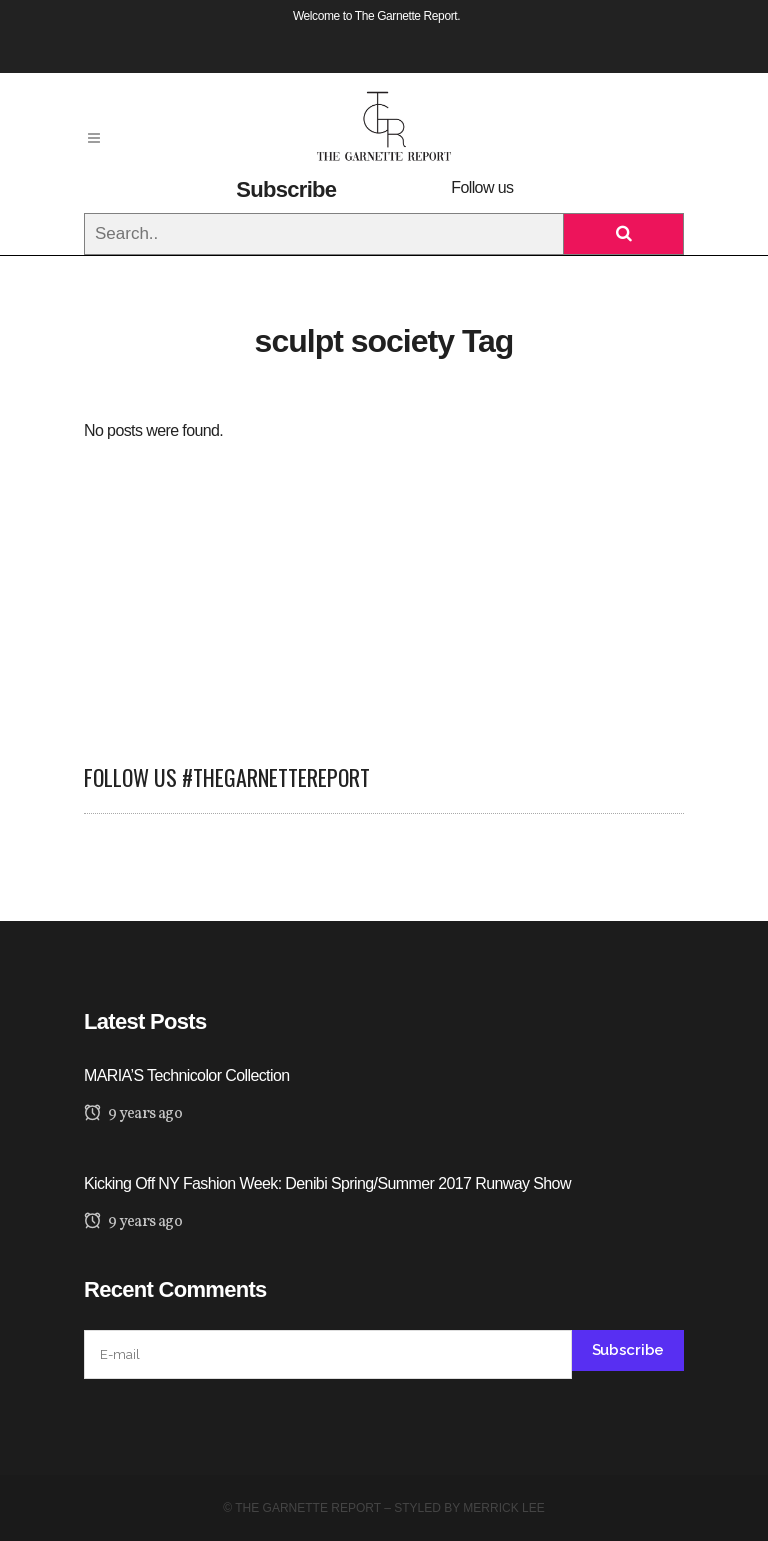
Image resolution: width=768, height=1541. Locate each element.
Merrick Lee (503, 1508)
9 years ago (133, 1114)
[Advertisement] (384, 584)
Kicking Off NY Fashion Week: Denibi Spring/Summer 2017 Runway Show (327, 1183)
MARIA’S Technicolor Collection (187, 1075)
